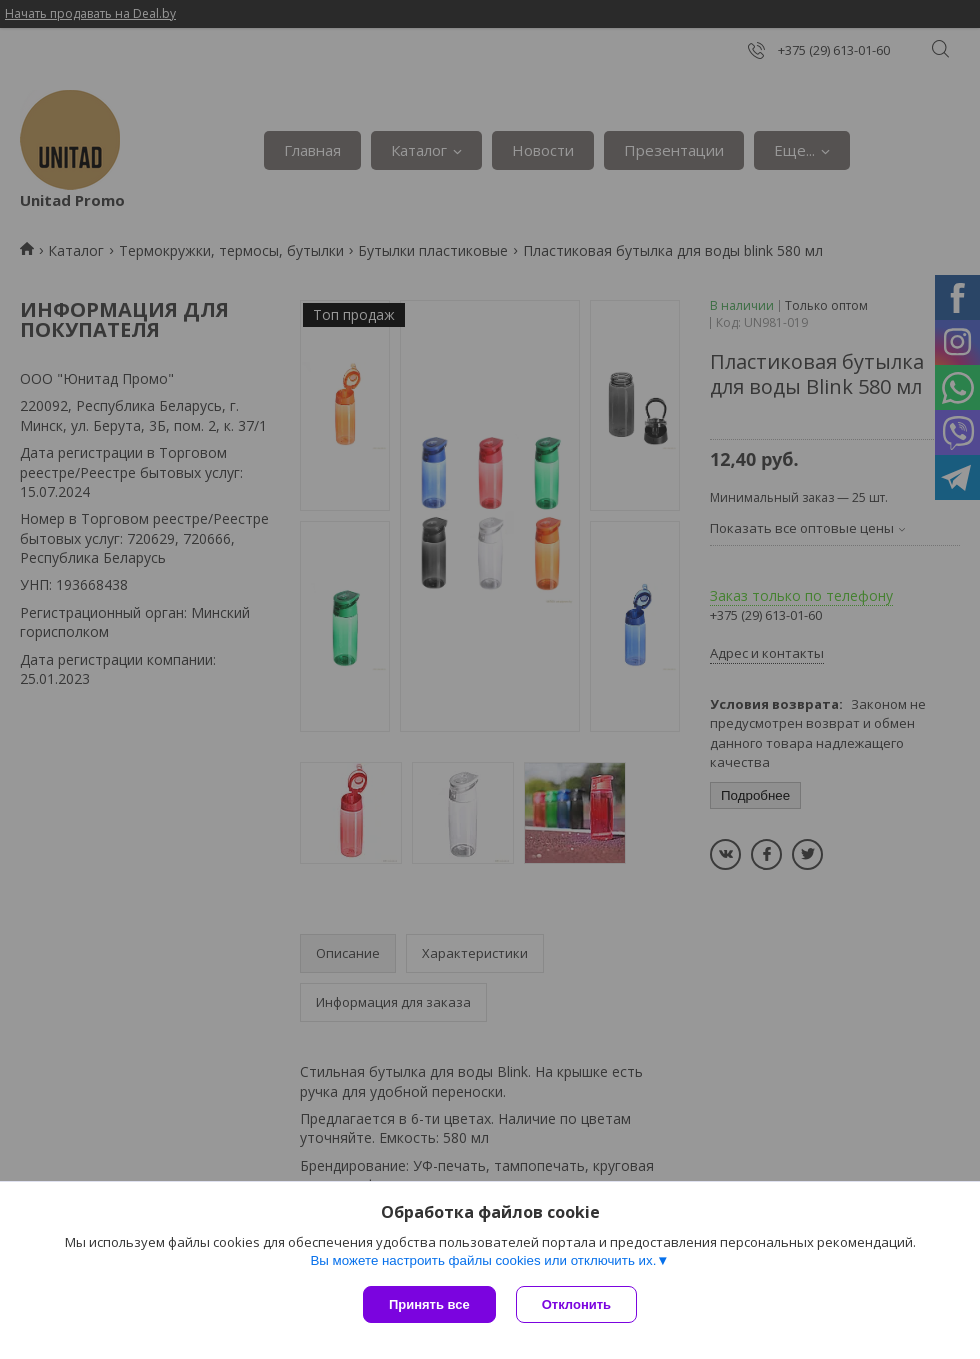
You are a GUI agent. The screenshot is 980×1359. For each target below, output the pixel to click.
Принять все (429, 1304)
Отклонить (576, 1304)
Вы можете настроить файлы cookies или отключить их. (483, 1260)
